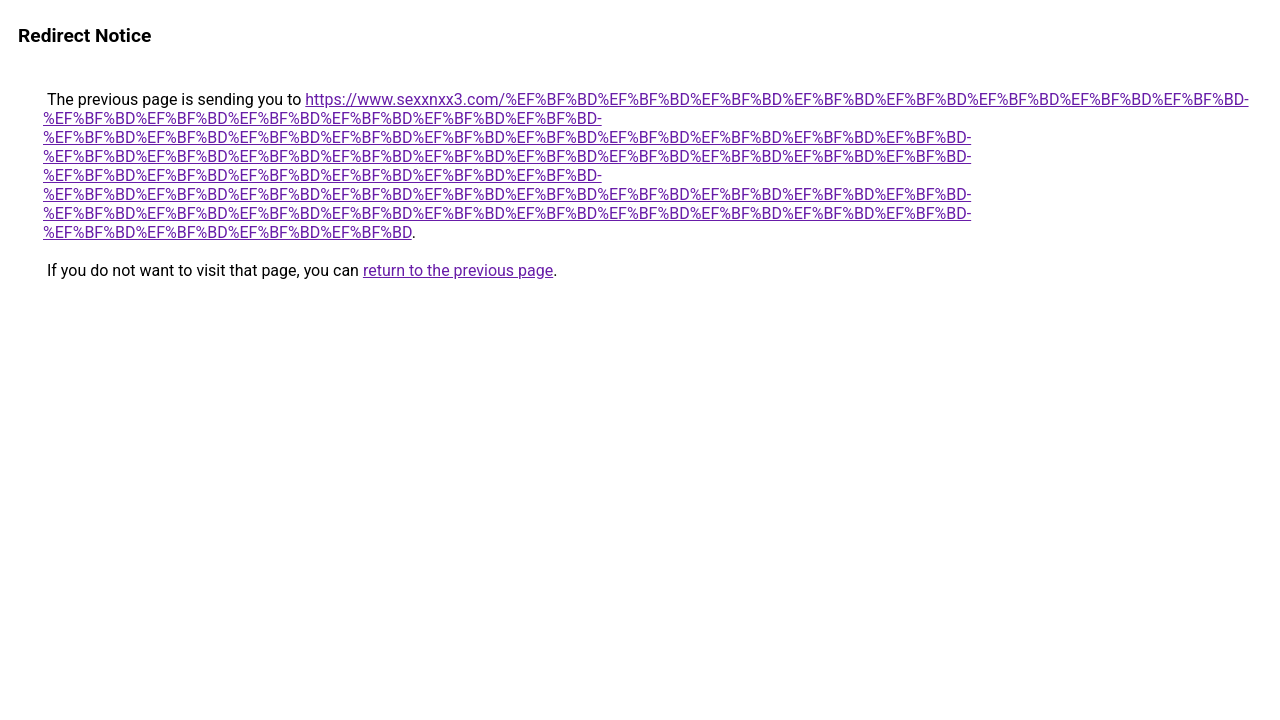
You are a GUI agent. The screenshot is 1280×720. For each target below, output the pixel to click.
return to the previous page (458, 270)
